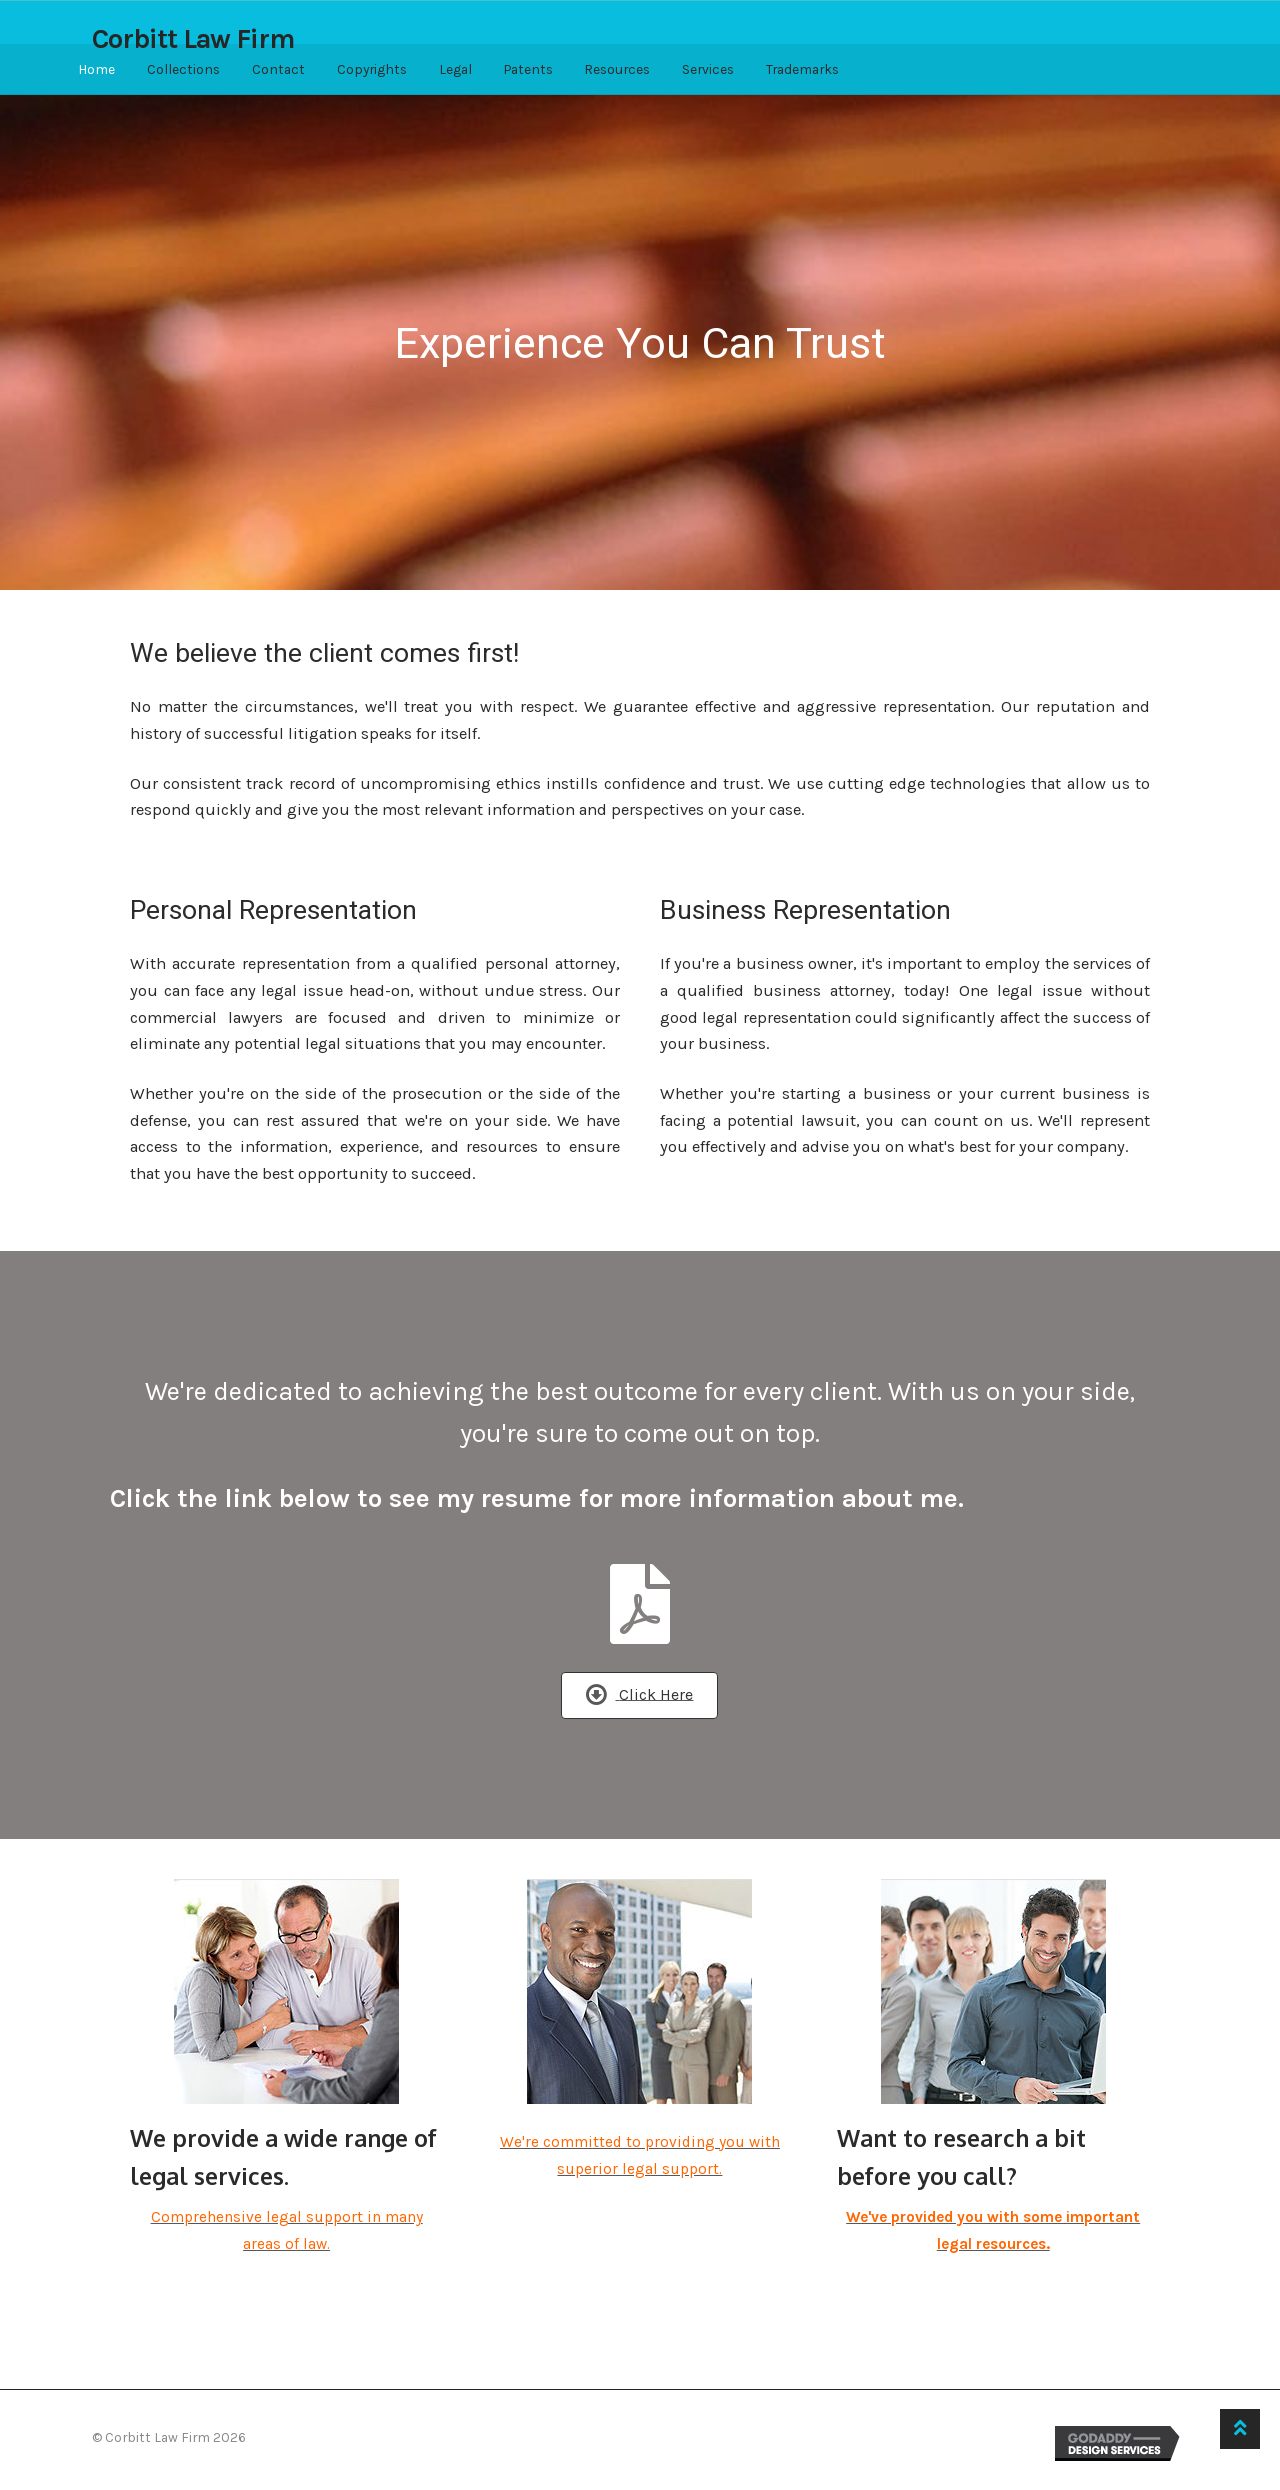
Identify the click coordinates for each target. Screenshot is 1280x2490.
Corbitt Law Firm (193, 39)
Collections (183, 69)
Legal (455, 69)
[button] (639, 1695)
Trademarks (802, 69)
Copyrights (372, 69)
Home (96, 69)
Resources (617, 69)
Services (708, 69)
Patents (528, 69)
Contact (278, 69)
